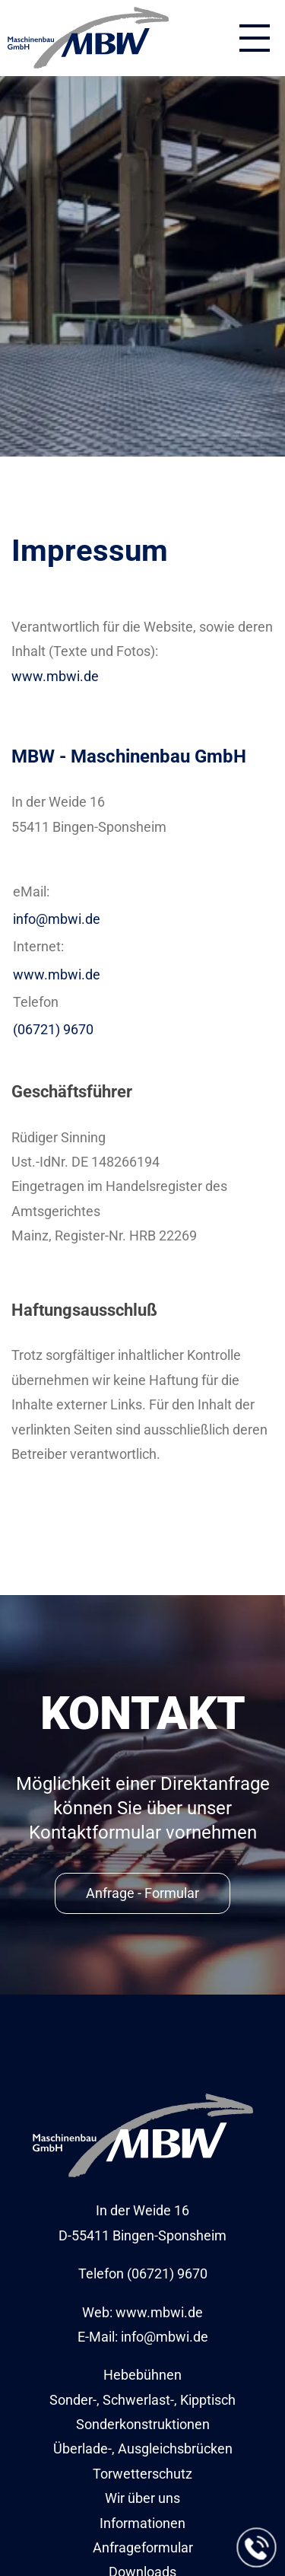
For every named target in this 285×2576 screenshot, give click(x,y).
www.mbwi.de (55, 676)
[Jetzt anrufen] (257, 2548)
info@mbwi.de (56, 919)
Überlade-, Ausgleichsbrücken (143, 2449)
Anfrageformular (143, 2547)
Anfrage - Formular (142, 1893)
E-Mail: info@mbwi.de (143, 2337)
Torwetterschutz (142, 2474)
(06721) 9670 (53, 1029)
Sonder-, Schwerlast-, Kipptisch (142, 2400)
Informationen (142, 2523)
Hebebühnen (142, 2375)
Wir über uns (142, 2498)
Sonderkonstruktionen (143, 2424)
